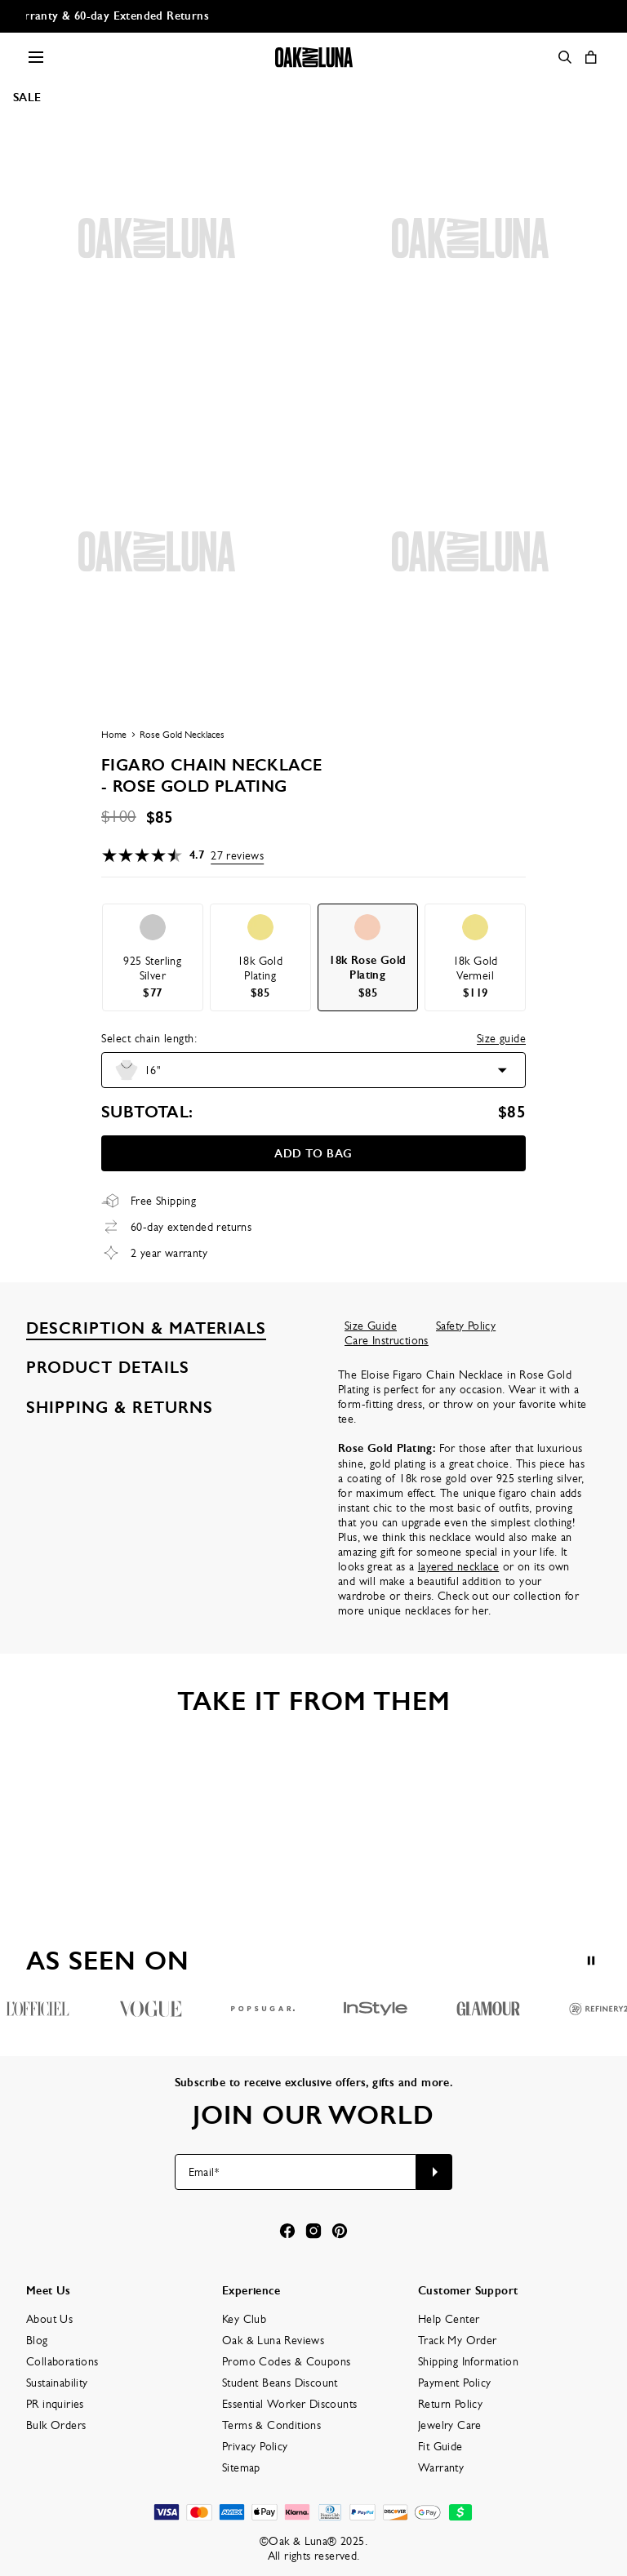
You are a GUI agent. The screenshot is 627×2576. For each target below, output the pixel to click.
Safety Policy (466, 1325)
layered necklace (458, 1566)
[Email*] (296, 2172)
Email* (204, 2171)
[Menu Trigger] (36, 57)
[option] (152, 957)
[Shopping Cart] (591, 57)
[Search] (565, 57)
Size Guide (371, 1325)
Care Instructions (387, 1340)
